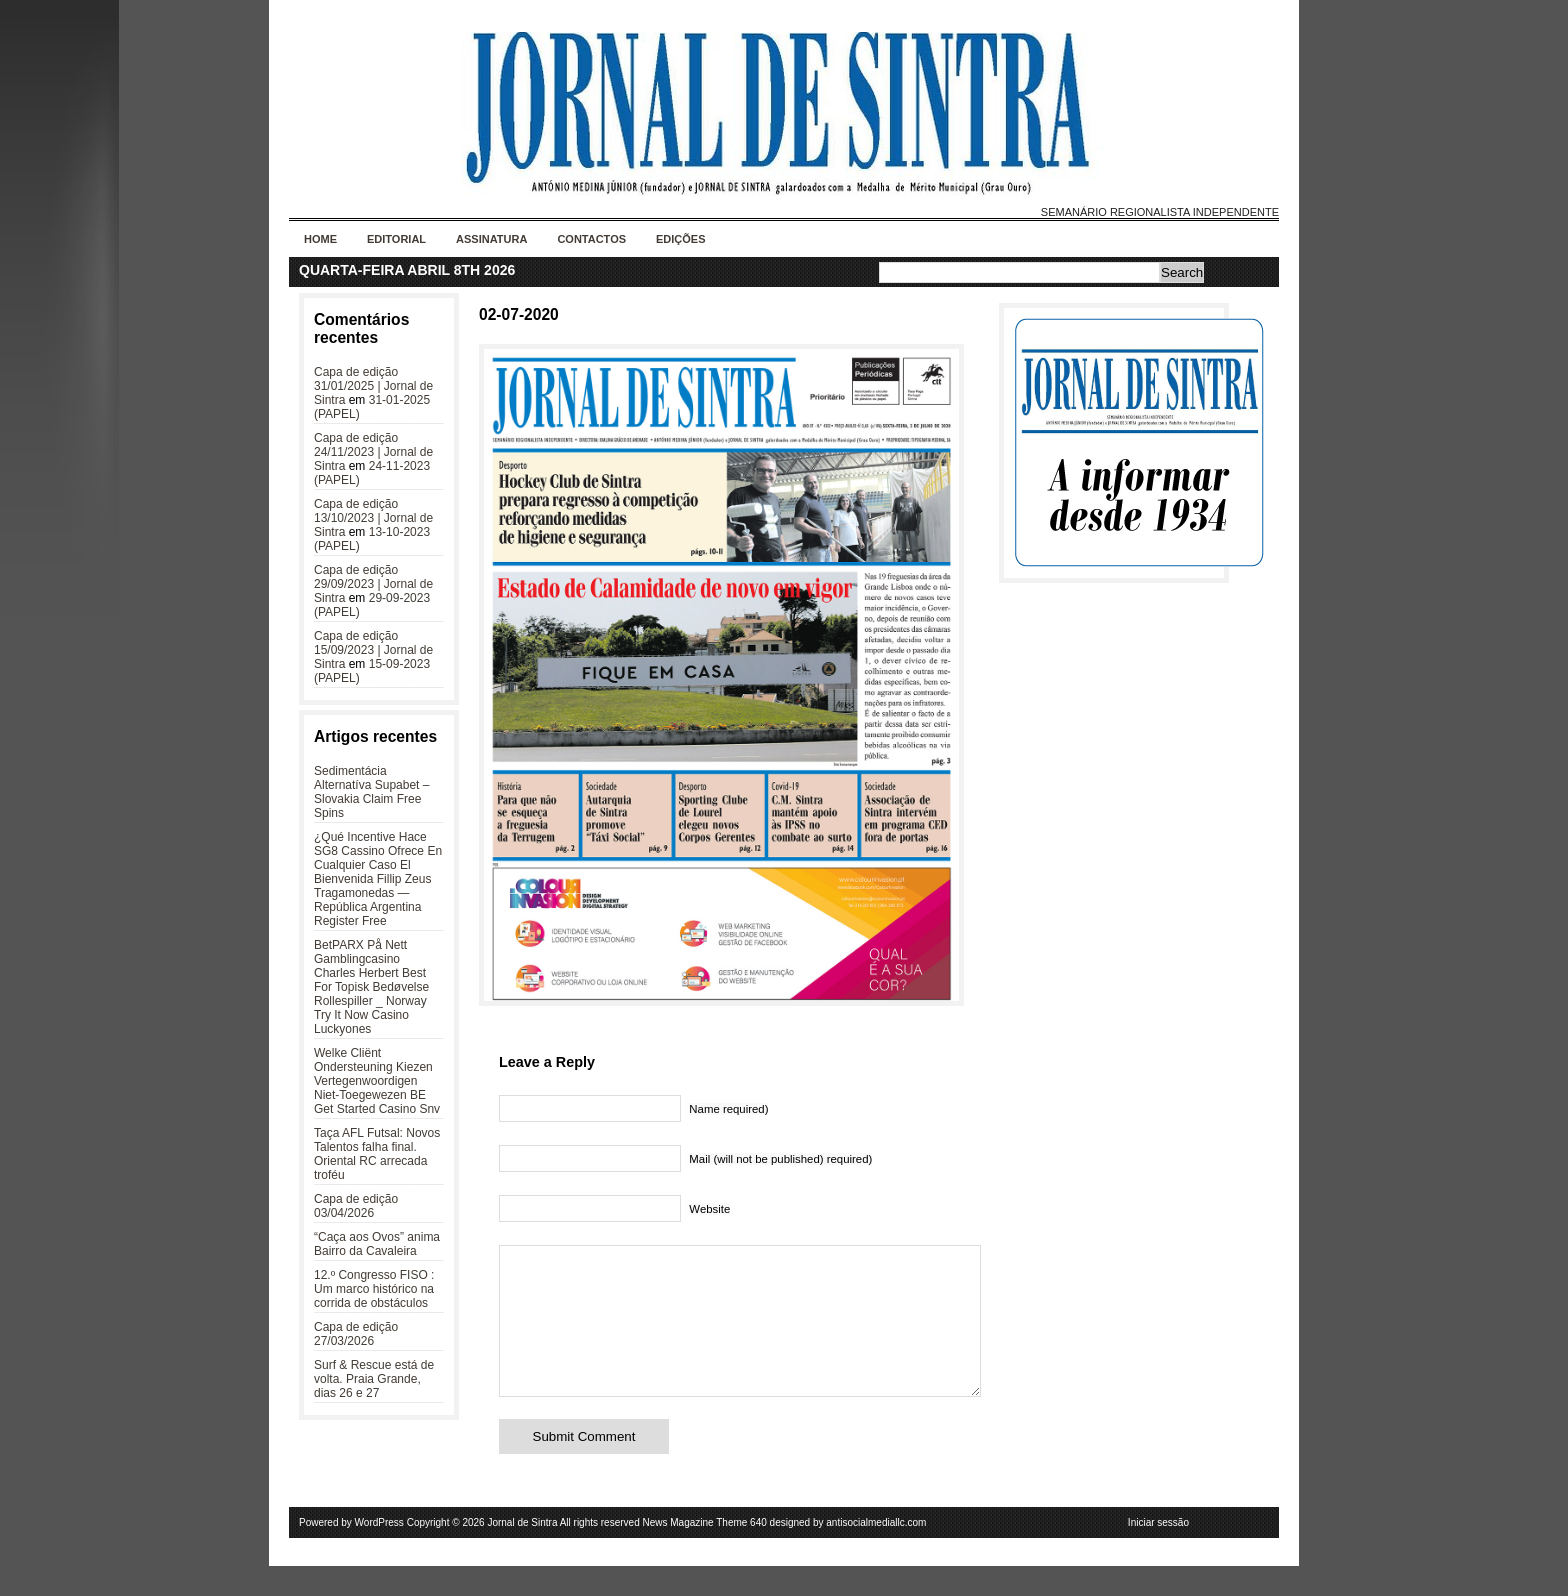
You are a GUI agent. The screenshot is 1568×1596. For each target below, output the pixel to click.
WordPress (379, 1552)
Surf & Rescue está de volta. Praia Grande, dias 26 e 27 (374, 1379)
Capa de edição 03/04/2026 (356, 1206)
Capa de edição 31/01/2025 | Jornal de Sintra (373, 386)
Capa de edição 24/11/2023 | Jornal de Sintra (373, 452)
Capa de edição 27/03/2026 (356, 1334)
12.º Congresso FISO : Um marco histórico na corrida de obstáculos (374, 1289)
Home (320, 239)
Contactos (591, 239)
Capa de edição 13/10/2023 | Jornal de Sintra (373, 518)
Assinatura (491, 239)
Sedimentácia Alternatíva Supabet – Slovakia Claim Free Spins (371, 792)
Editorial (396, 239)
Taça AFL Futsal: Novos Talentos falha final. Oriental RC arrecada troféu (377, 1154)
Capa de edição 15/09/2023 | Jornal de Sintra (373, 650)
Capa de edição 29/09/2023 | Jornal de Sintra (373, 584)
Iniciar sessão (1158, 1552)
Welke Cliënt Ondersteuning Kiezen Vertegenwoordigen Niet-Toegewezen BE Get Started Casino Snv (377, 1081)
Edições (681, 239)
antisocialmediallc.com (876, 1552)
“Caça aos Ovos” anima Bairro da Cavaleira (377, 1244)
